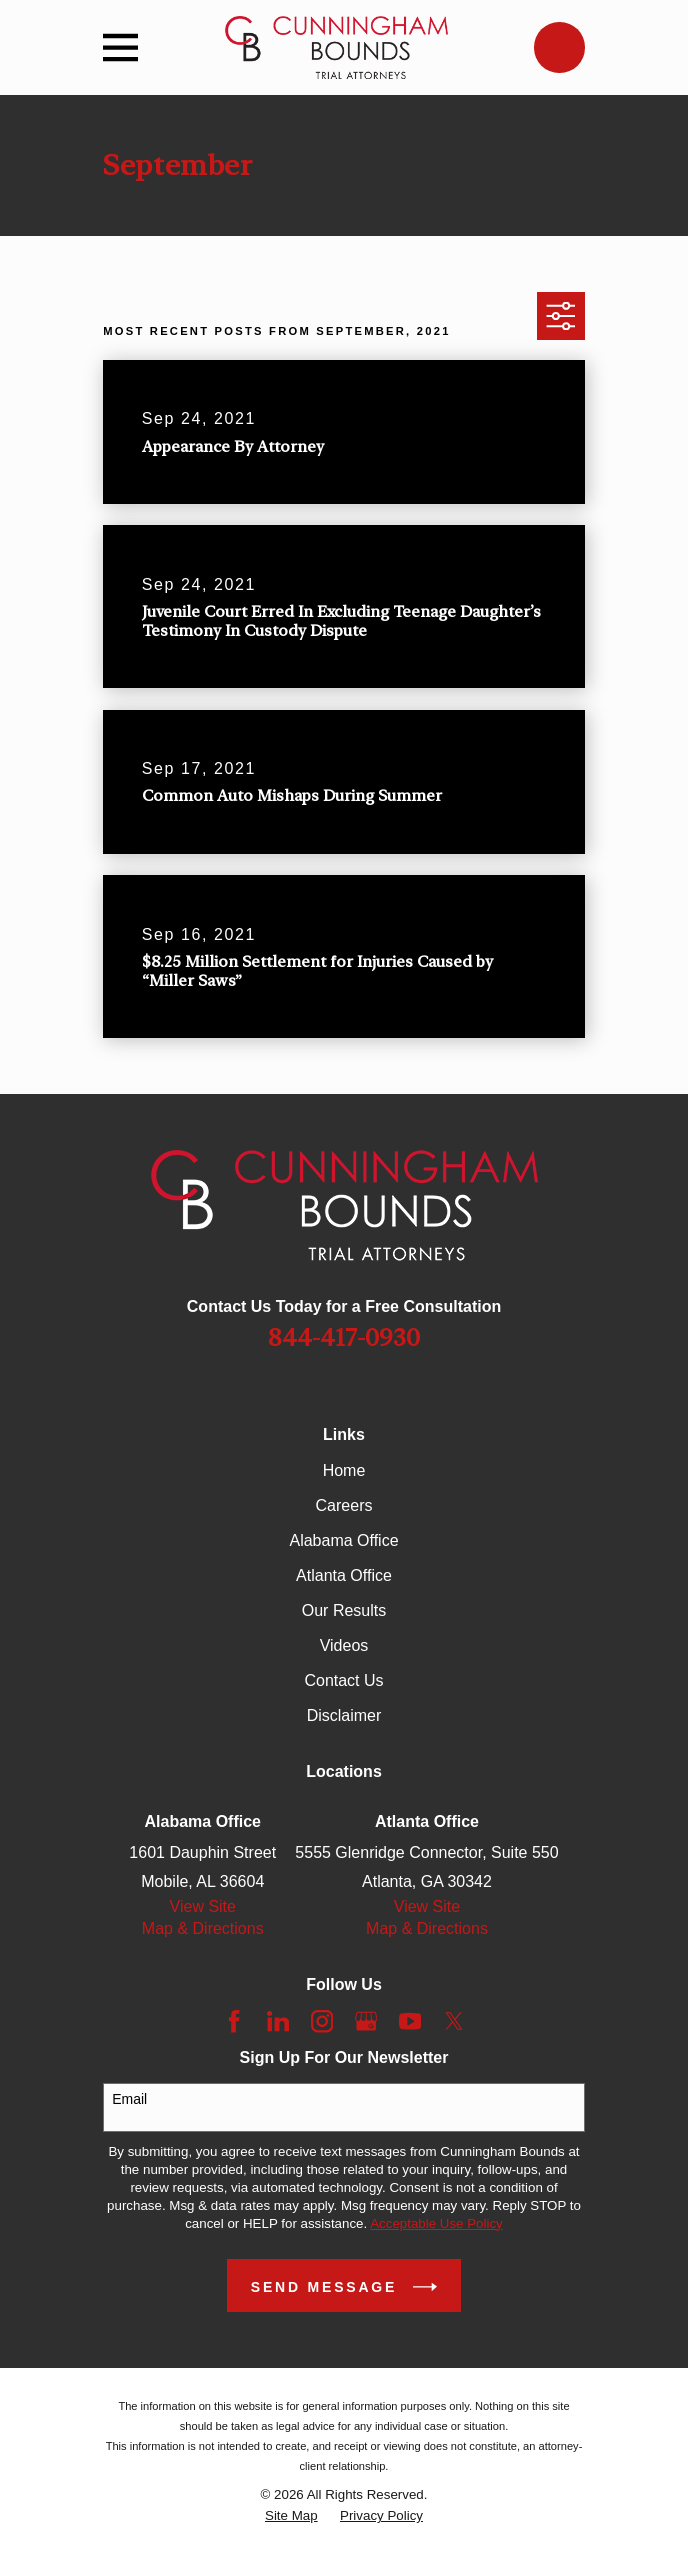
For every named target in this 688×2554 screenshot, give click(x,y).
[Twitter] (454, 2021)
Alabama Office (343, 1540)
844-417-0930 (344, 1338)
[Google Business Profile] (366, 2021)
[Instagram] (322, 2021)
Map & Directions (203, 1928)
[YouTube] (410, 2021)
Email (129, 2099)
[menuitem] (291, 2516)
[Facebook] (234, 2021)
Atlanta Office (344, 1575)
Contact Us (343, 1680)
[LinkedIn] (278, 2021)
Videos (344, 1645)
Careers (344, 1505)
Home (344, 1470)
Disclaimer (344, 1715)
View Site (203, 1906)
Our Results (344, 1610)
